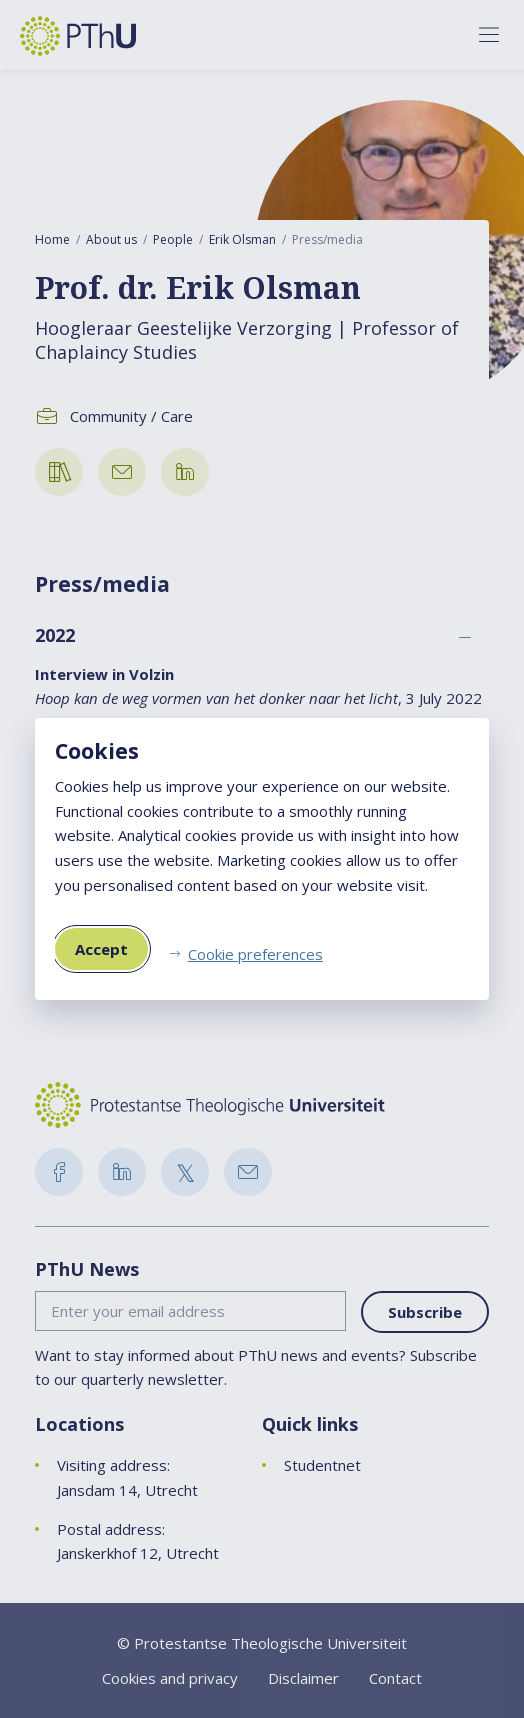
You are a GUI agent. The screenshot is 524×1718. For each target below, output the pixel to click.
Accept (101, 949)
